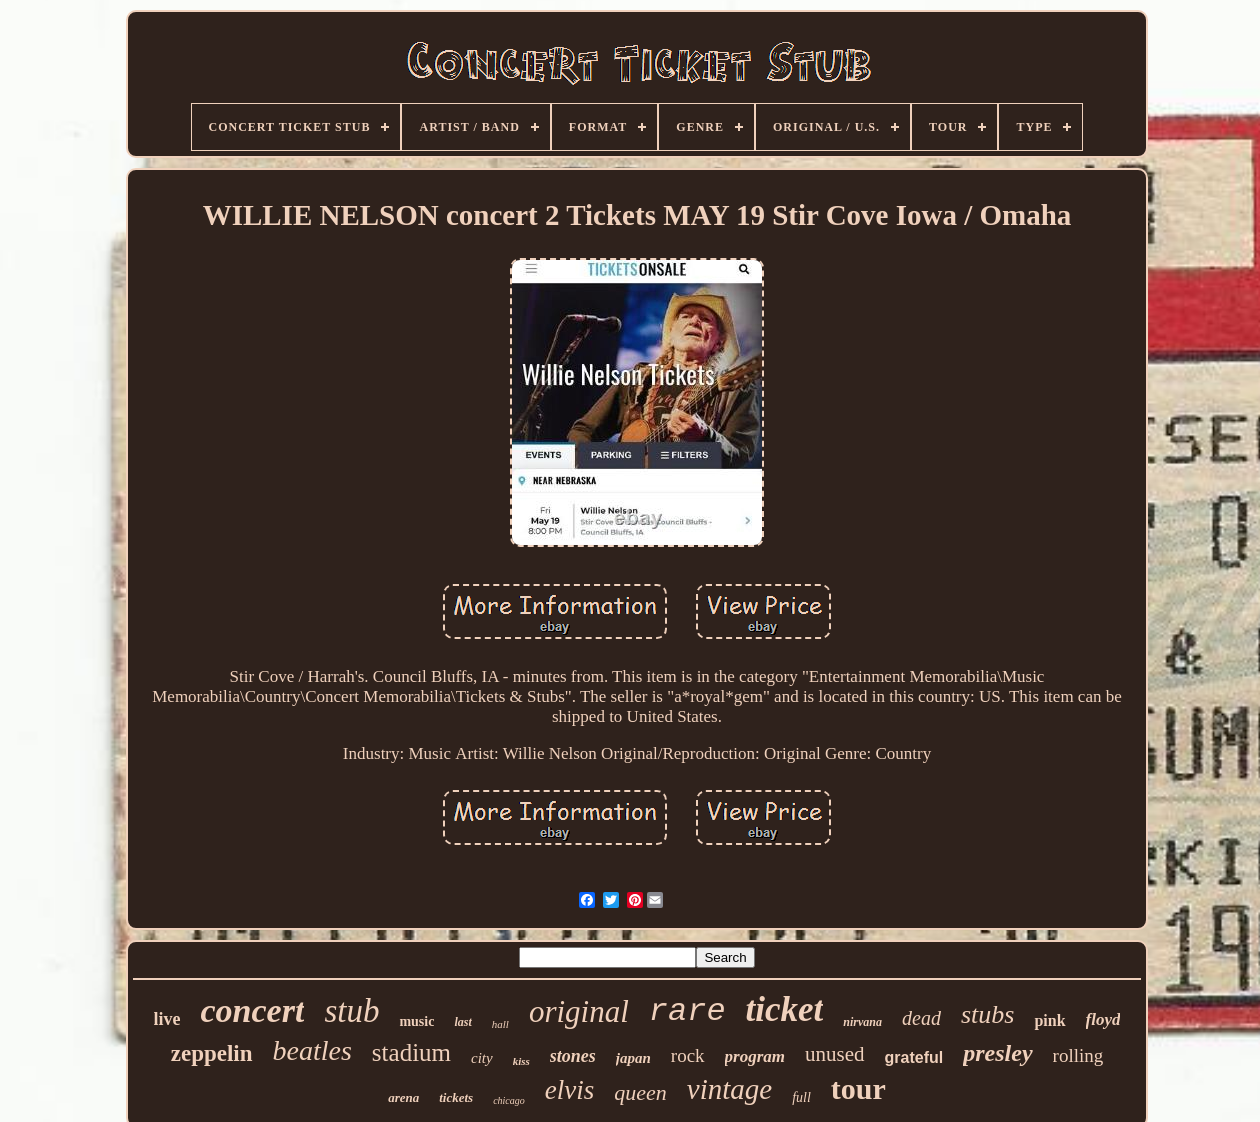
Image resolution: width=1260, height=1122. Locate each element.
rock (688, 1055)
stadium (411, 1052)
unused (835, 1054)
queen (640, 1092)
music (416, 1021)
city (482, 1058)
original (579, 1011)
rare (687, 1011)
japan (633, 1058)
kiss (521, 1061)
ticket (785, 1009)
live (167, 1019)
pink (1049, 1020)
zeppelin (212, 1053)
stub (351, 1011)
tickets (456, 1097)
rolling (1078, 1055)
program (755, 1056)
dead (921, 1018)
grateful (914, 1057)
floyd (1103, 1019)
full (801, 1097)
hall (500, 1024)
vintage (729, 1089)
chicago (509, 1100)
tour (858, 1088)
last (462, 1022)
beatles (312, 1050)
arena (403, 1097)
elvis (569, 1090)
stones (573, 1056)
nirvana (862, 1022)
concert (253, 1010)
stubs (987, 1014)
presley (997, 1053)
